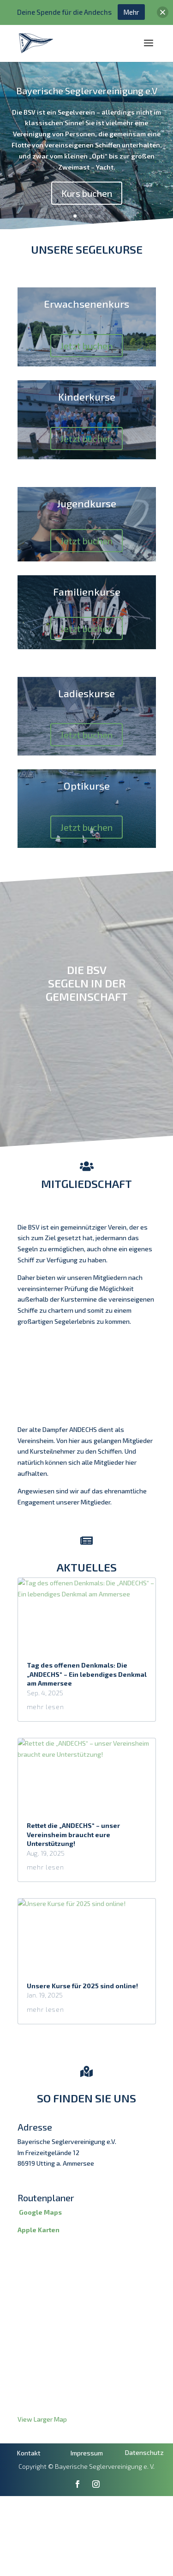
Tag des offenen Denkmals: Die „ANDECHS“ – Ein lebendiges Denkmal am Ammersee (87, 1702)
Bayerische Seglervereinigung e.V (86, 90)
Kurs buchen (86, 193)
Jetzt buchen (86, 345)
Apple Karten (39, 2257)
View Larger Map (42, 2447)
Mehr (131, 12)
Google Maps (40, 2240)
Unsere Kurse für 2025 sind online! (82, 2013)
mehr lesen (45, 1735)
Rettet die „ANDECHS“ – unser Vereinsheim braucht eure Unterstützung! (73, 1863)
